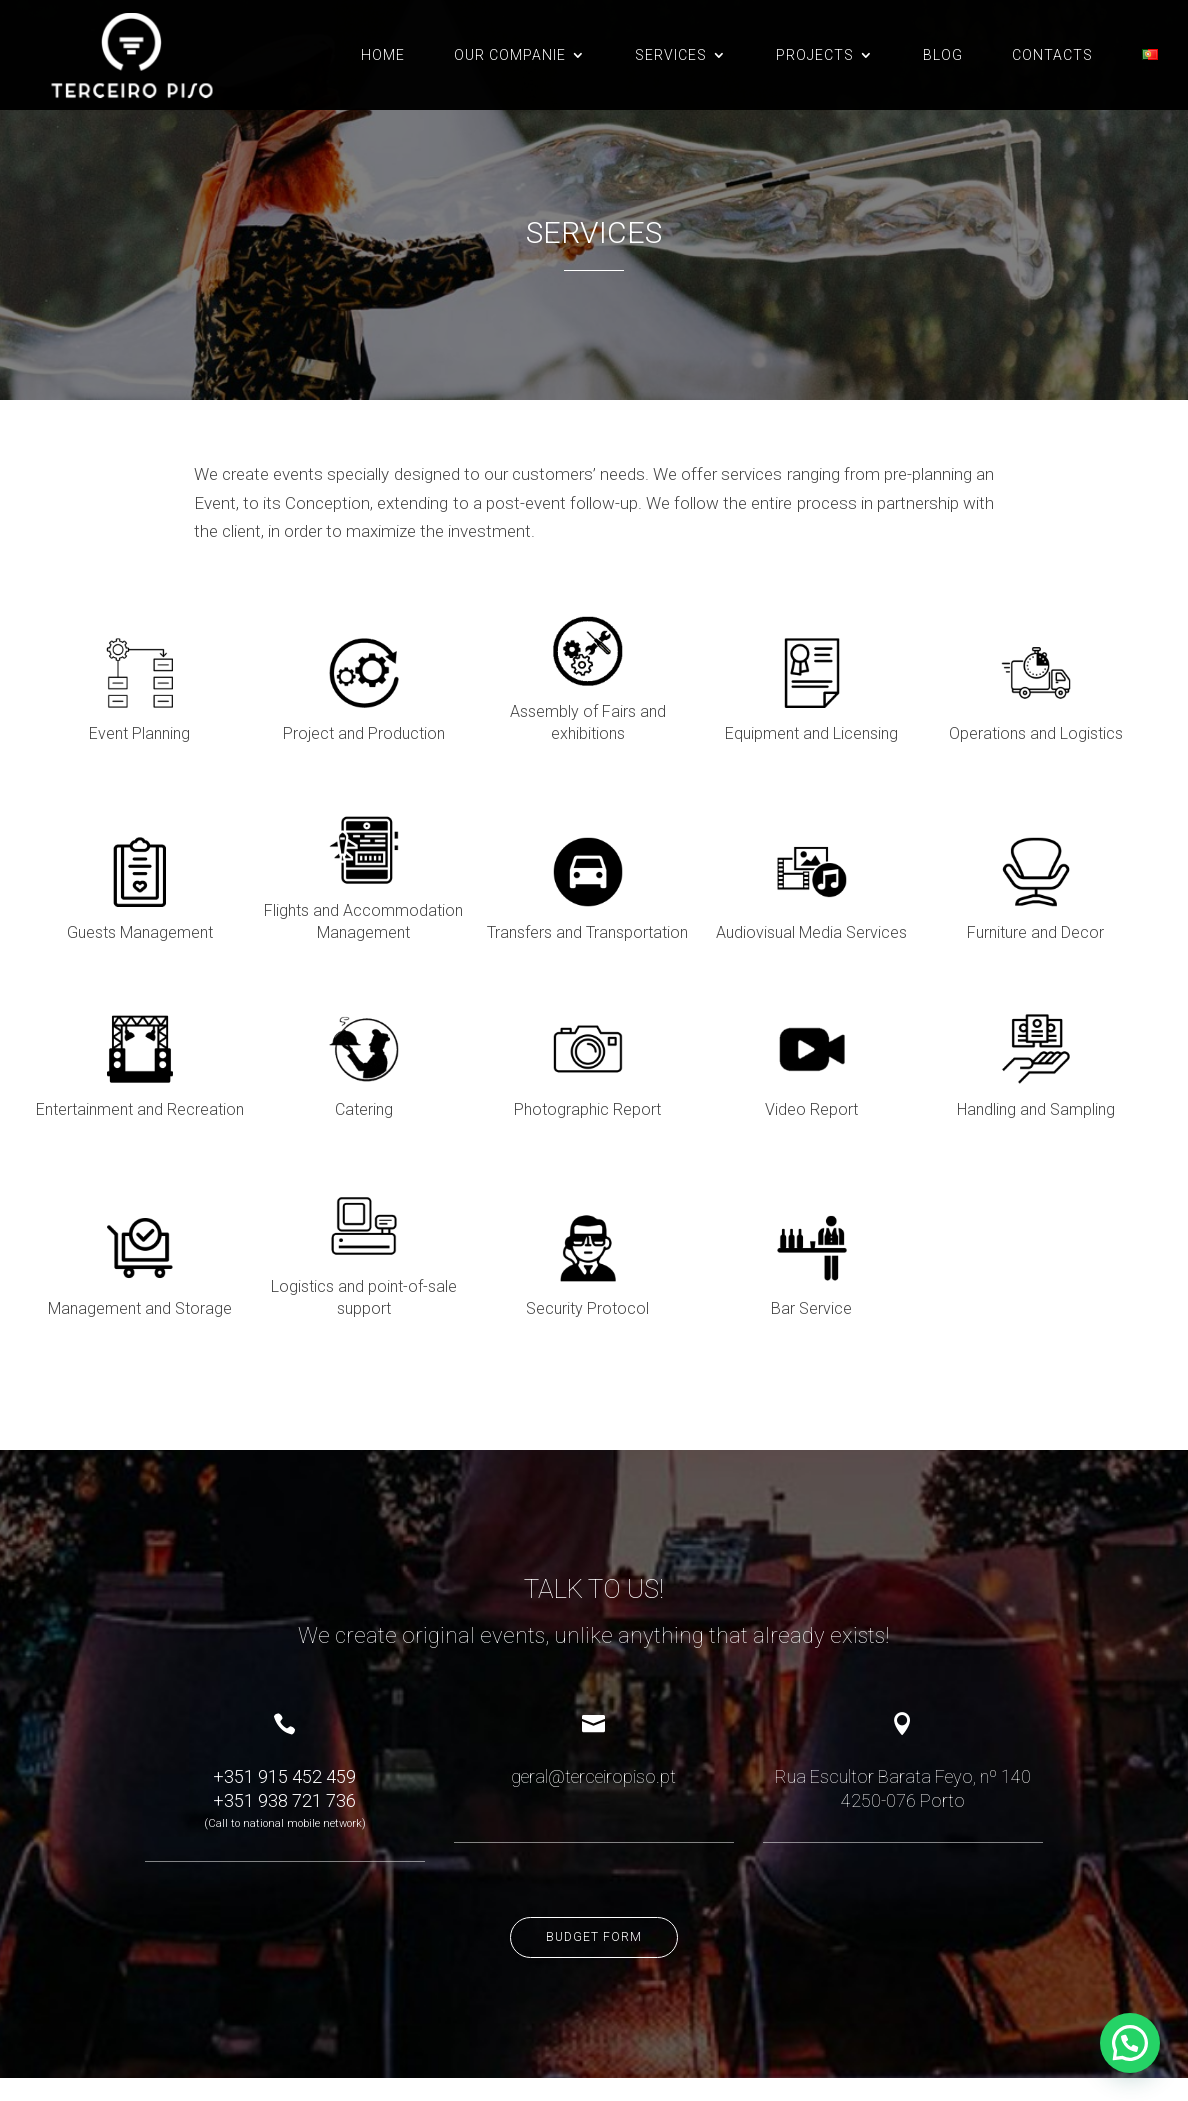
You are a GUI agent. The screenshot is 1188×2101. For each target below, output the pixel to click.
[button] (1130, 2043)
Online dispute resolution (191, 2038)
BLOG (943, 55)
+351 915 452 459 (284, 1666)
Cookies (339, 2038)
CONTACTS (1052, 55)
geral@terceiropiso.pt (593, 1666)
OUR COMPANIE (510, 55)
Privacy (288, 2038)
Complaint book (71, 2038)
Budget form (594, 1827)
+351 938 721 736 (284, 1690)
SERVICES (671, 55)
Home (383, 55)
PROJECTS (815, 55)
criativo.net (137, 2057)
